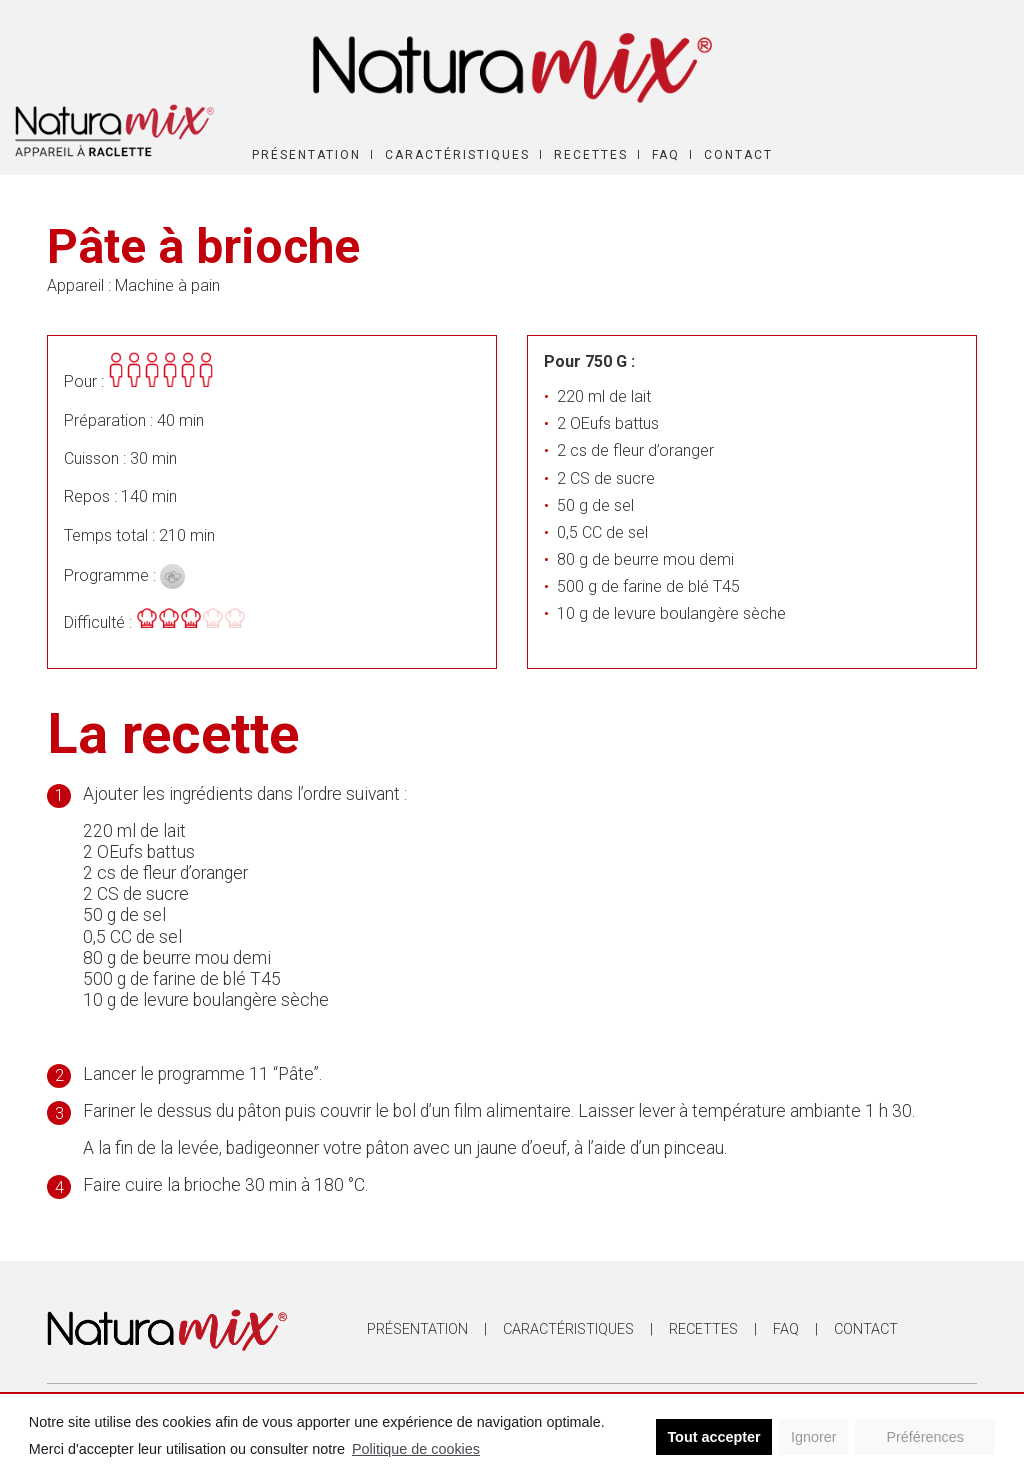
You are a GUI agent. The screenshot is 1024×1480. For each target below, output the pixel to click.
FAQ (666, 155)
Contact (738, 155)
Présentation (306, 155)
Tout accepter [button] (713, 1437)
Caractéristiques (457, 155)
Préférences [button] (925, 1437)
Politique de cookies (416, 1449)
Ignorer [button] (814, 1437)
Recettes (591, 155)
